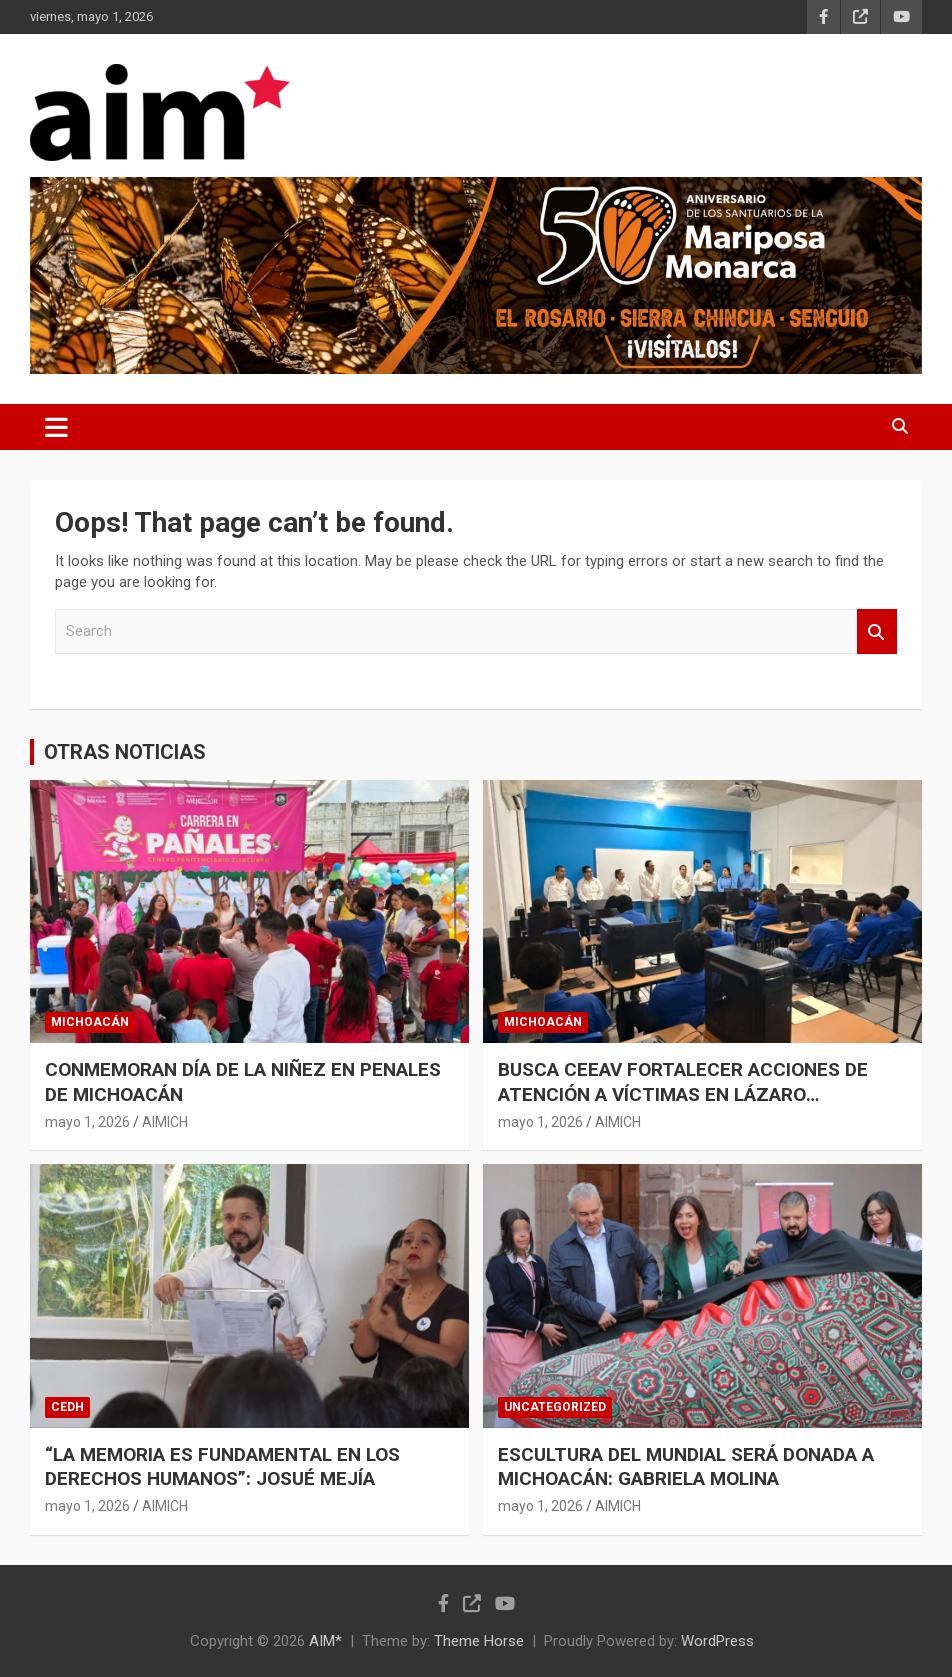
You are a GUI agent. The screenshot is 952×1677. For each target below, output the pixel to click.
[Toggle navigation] (56, 427)
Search (877, 631)
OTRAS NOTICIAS (125, 752)
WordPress (717, 1641)
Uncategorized (555, 1407)
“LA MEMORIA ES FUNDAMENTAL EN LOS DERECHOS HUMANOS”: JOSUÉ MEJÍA (222, 1467)
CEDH (67, 1407)
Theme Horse (479, 1641)
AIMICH (165, 1122)
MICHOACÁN (90, 1022)
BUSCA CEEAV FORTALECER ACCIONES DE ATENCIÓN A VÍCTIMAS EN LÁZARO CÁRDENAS (683, 1094)
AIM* (325, 1641)
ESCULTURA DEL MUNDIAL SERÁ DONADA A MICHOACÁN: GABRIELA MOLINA (686, 1467)
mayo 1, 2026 (87, 1122)
